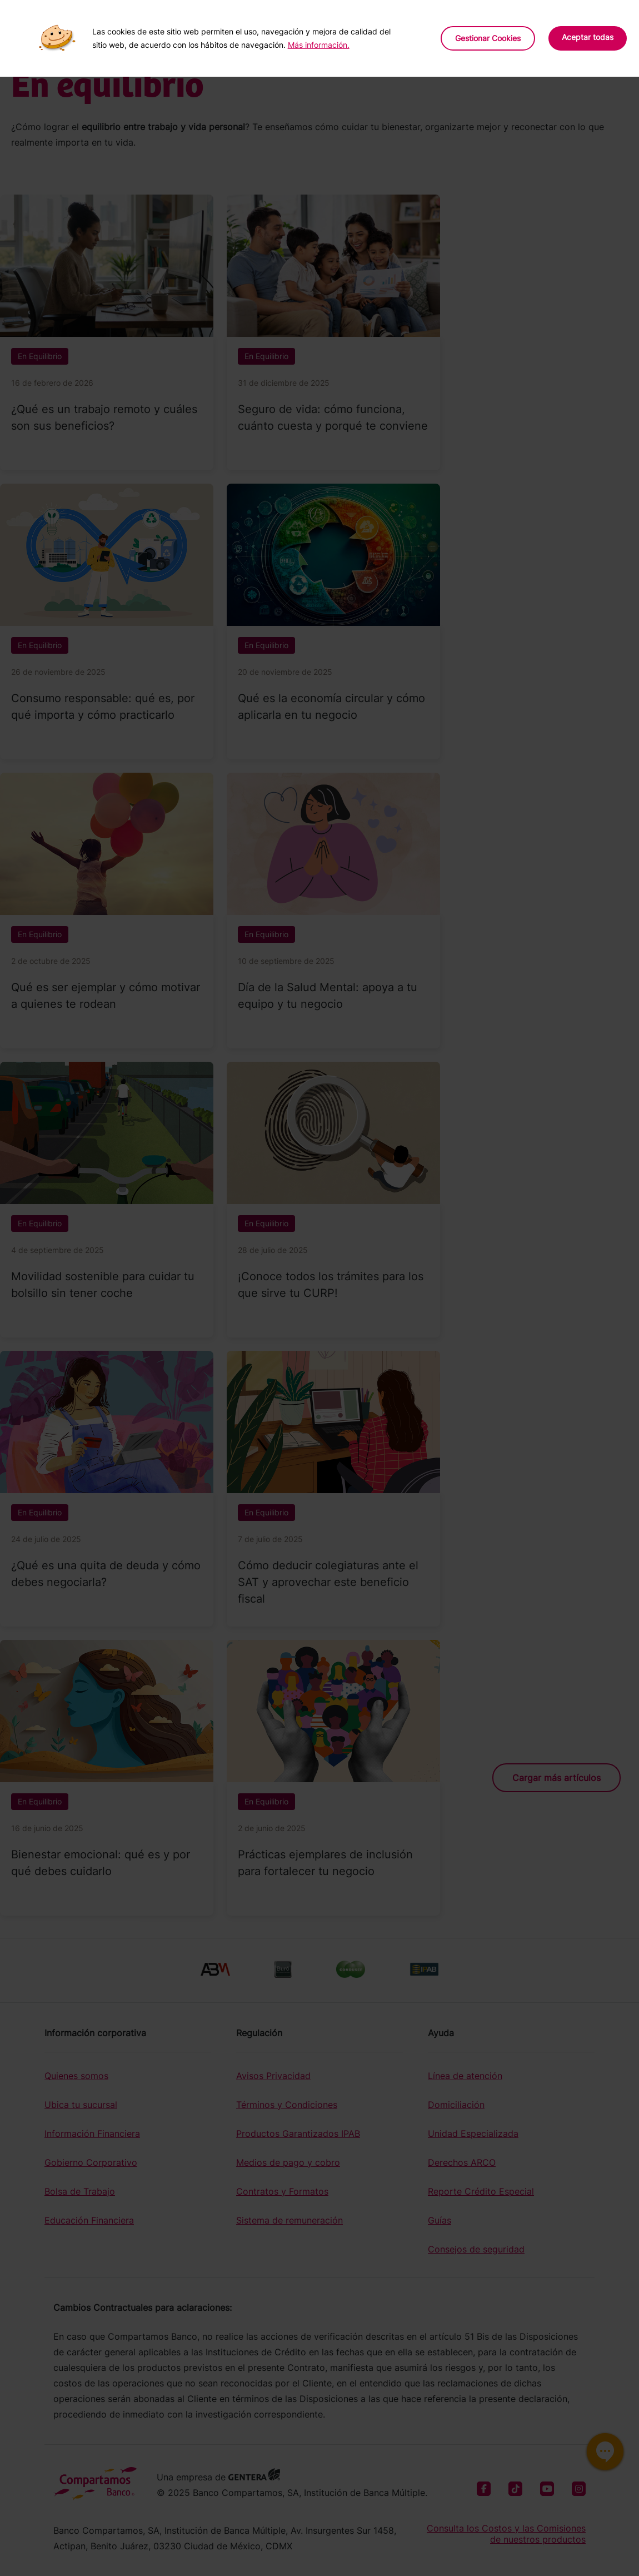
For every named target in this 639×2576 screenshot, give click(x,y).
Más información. (319, 44)
